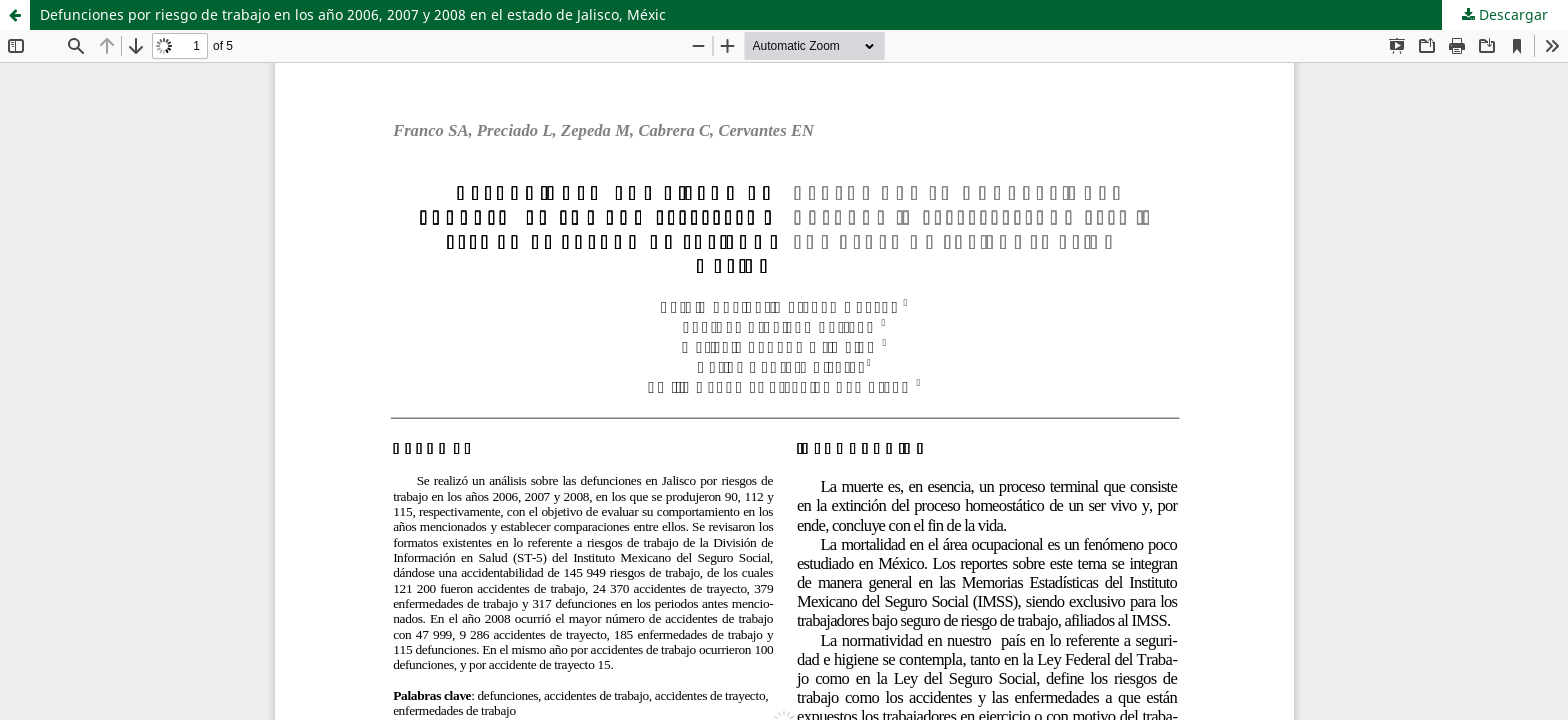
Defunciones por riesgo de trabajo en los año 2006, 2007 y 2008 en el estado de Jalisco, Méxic (353, 14)
